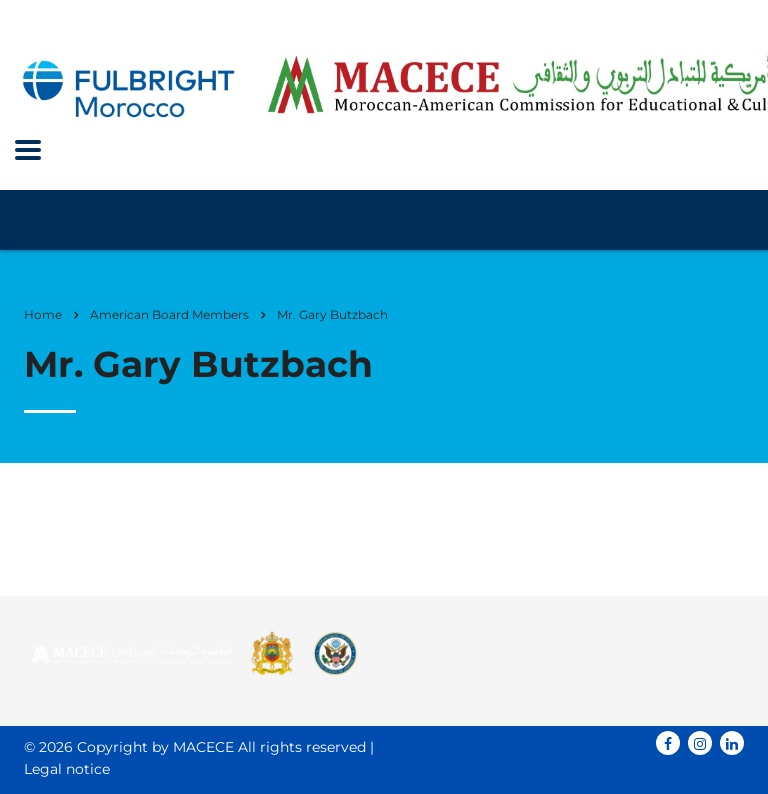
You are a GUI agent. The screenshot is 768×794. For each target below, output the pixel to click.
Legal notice (67, 769)
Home (43, 314)
